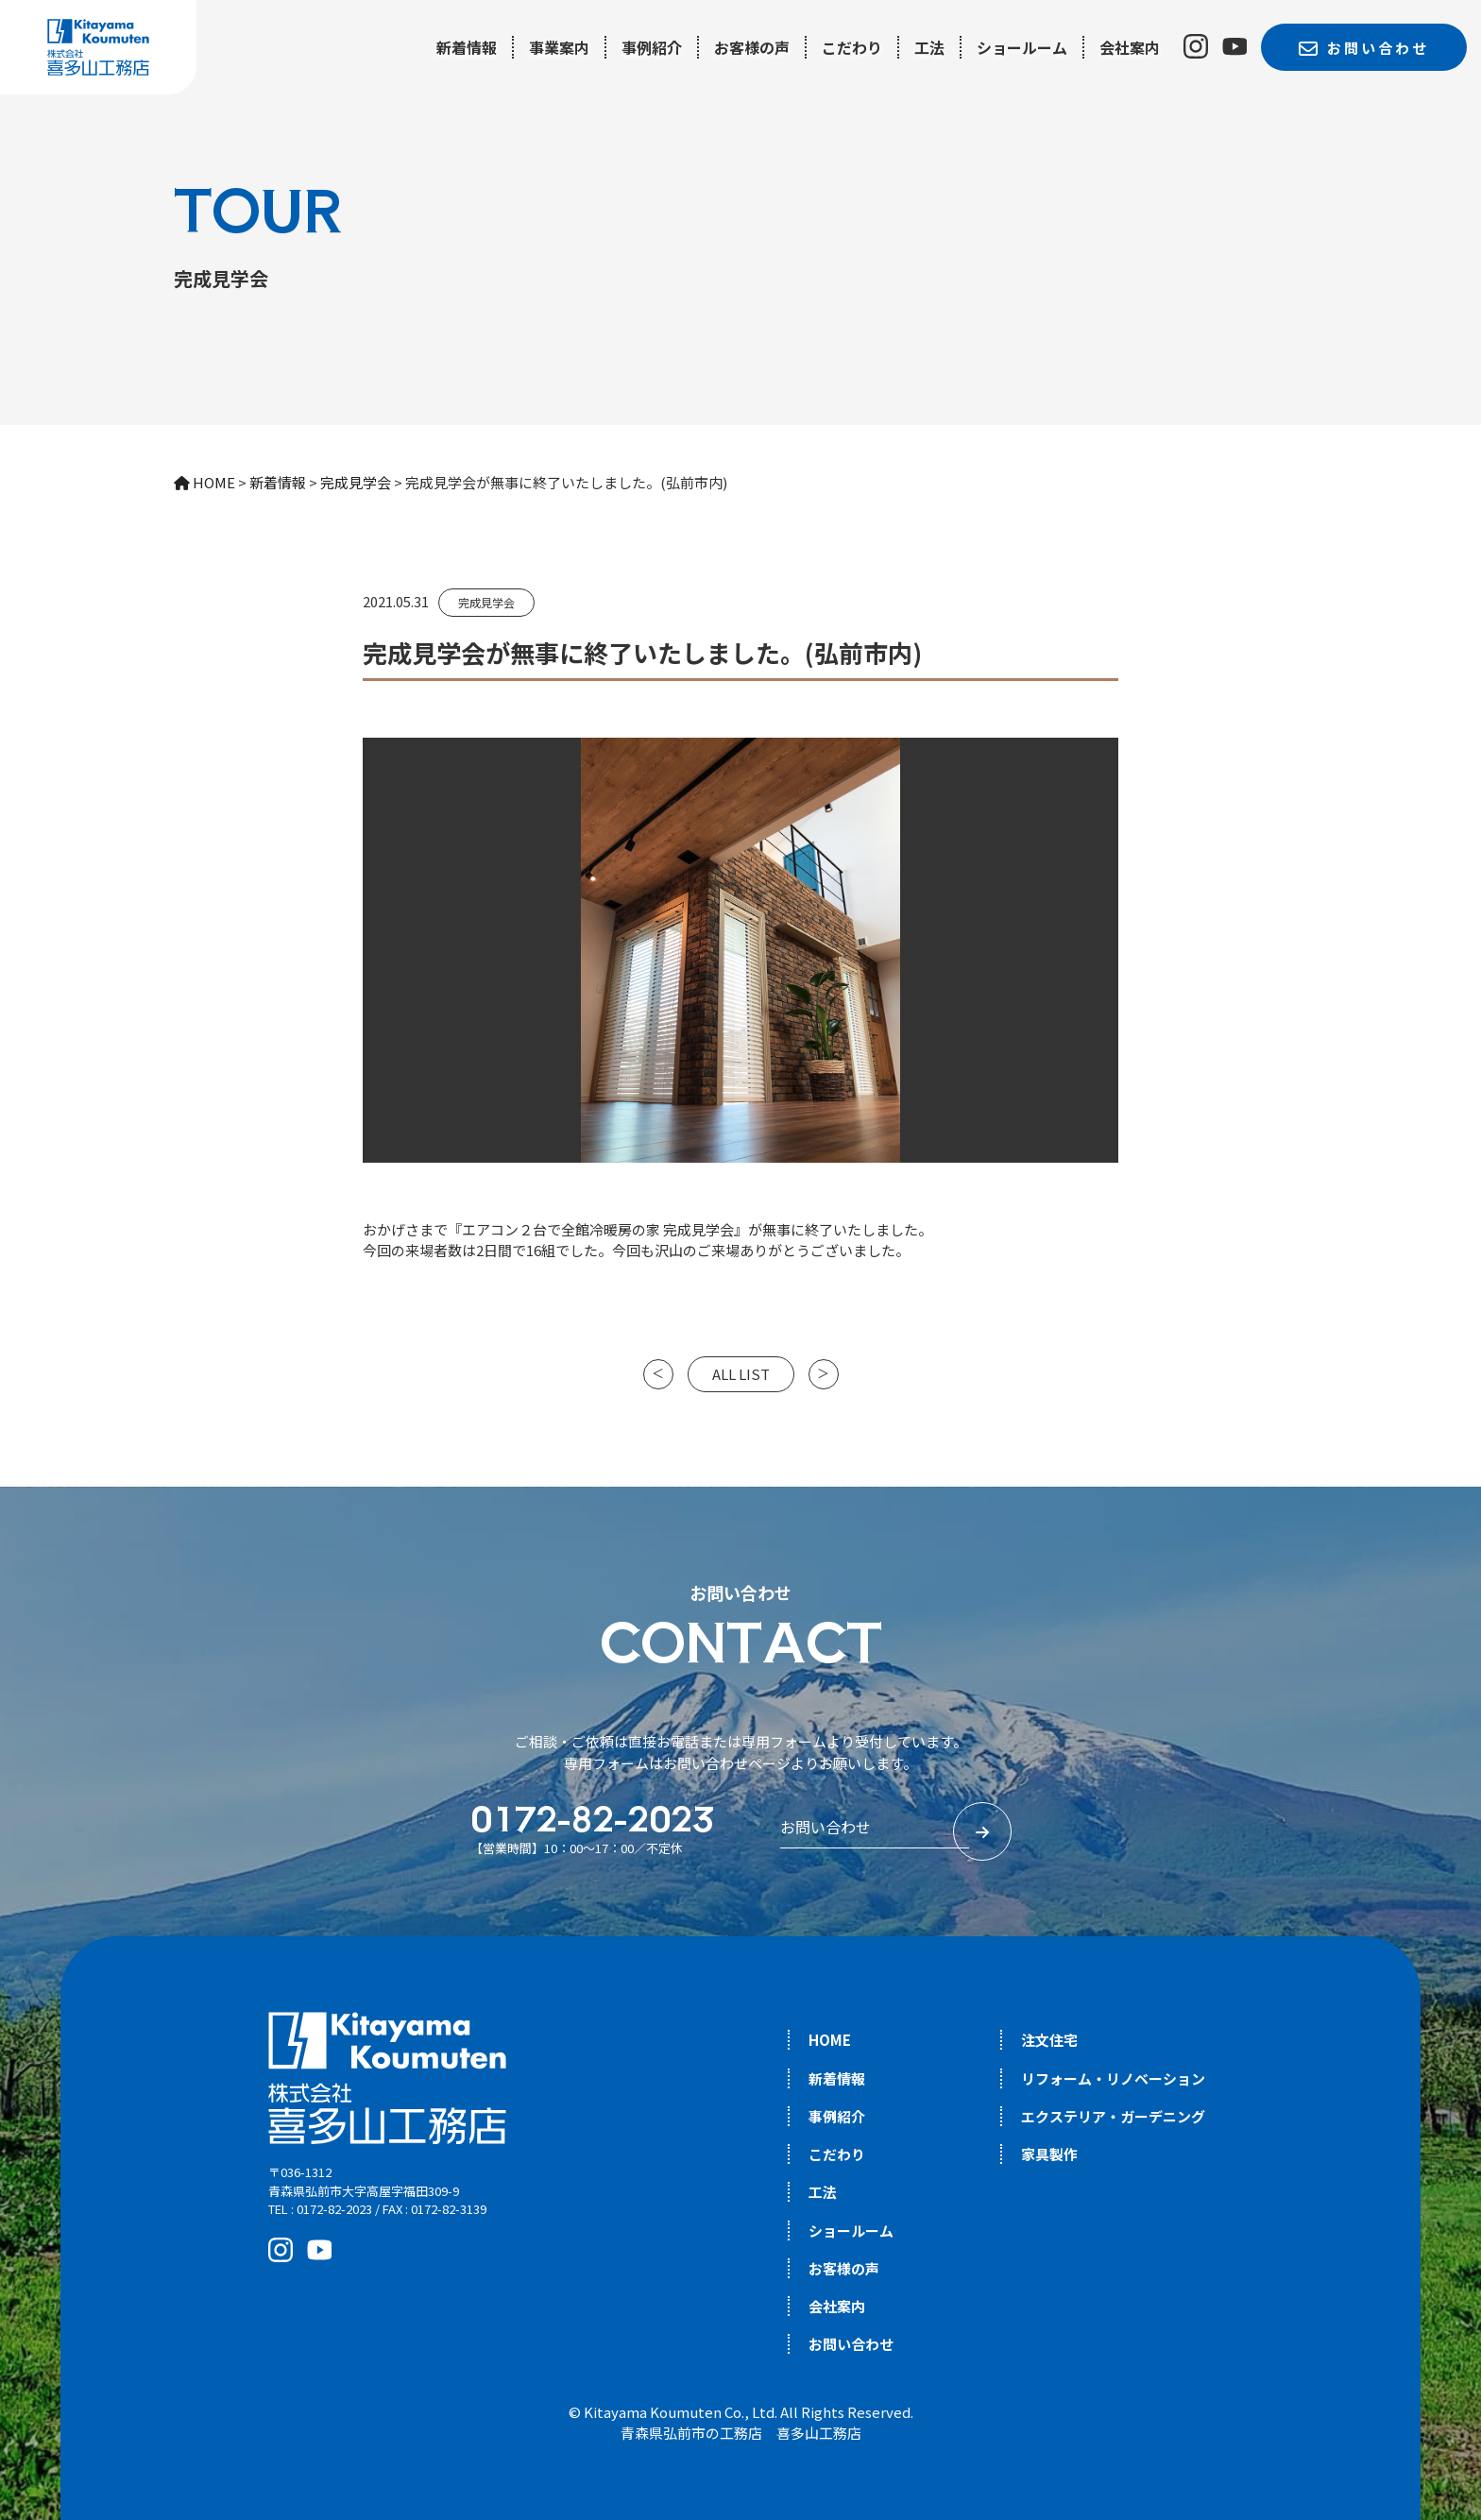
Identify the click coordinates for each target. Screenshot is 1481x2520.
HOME (830, 2040)
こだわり (852, 47)
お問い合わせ (851, 2344)
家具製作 (1049, 2154)
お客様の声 (752, 47)
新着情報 (466, 47)
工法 (929, 47)
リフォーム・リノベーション (1113, 2078)
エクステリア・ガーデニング (1113, 2116)
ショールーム (1022, 47)
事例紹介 (651, 47)
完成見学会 (486, 602)
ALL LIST (741, 1374)
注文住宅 (1049, 2040)
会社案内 (1129, 47)
